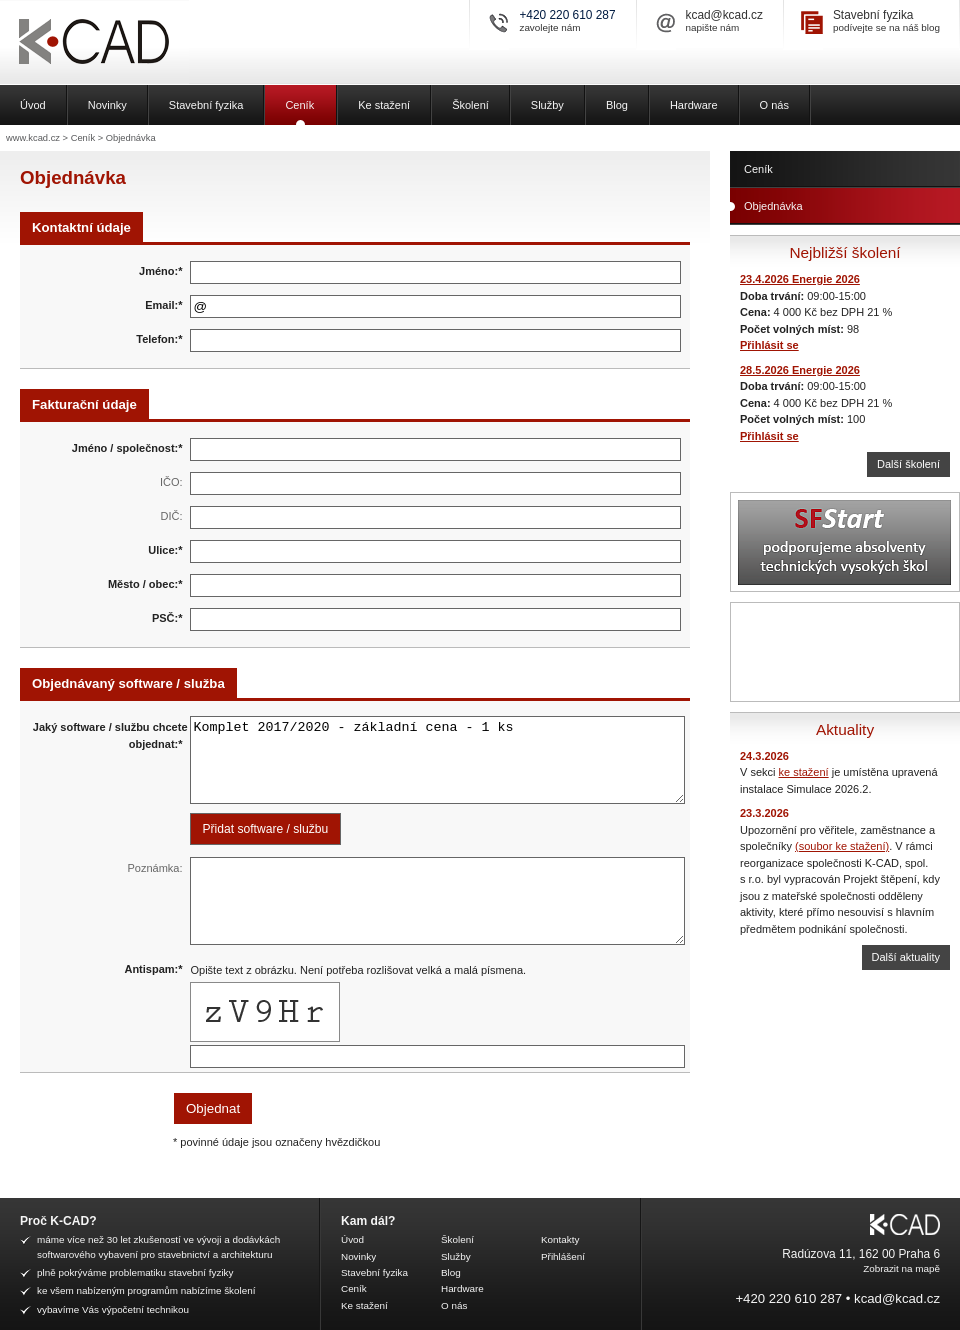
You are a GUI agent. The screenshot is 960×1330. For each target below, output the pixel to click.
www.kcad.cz (33, 138)
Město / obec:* (145, 584)
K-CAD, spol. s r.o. (165, 42)
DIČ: (172, 516)
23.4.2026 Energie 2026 (800, 279)
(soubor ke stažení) (842, 846)
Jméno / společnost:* (127, 448)
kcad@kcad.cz (724, 15)
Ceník (83, 138)
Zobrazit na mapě (901, 1268)
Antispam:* (153, 969)
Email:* (163, 305)
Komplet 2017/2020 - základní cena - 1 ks (438, 760)
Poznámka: (154, 868)
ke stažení (804, 772)
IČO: (171, 482)
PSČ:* (167, 618)
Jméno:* (160, 271)
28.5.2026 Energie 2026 (800, 370)
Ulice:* (165, 550)
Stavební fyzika (873, 15)
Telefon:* (159, 339)
